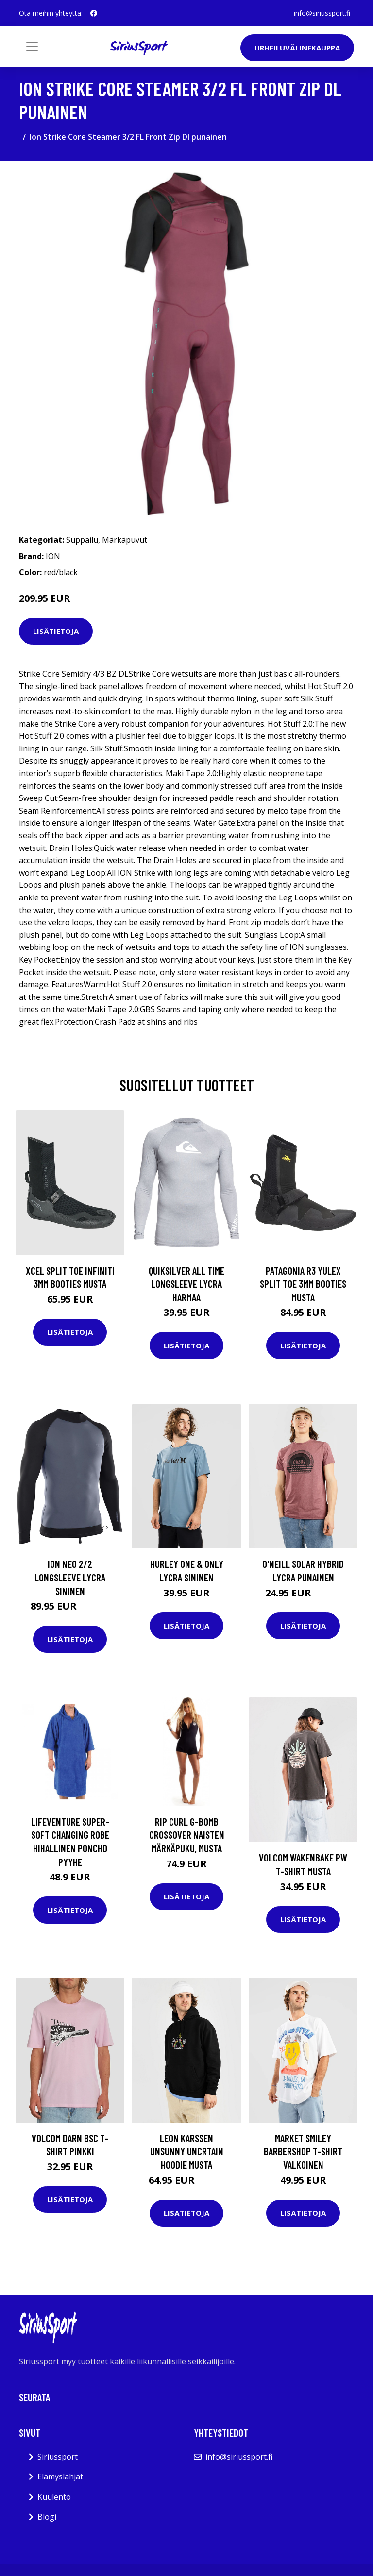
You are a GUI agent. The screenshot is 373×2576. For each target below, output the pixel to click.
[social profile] (93, 13)
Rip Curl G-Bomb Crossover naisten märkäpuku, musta (186, 1834)
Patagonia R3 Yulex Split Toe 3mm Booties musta (303, 1283)
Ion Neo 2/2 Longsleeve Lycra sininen (69, 1577)
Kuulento (54, 2497)
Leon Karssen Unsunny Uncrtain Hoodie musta (186, 2151)
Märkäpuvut (124, 539)
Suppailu (82, 539)
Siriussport (57, 2456)
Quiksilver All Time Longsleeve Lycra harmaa (186, 1283)
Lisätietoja (56, 631)
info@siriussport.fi (322, 12)
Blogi (46, 2516)
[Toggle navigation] (32, 46)
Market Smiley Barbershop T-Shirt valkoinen (303, 2151)
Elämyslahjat (60, 2476)
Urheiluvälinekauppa (297, 47)
